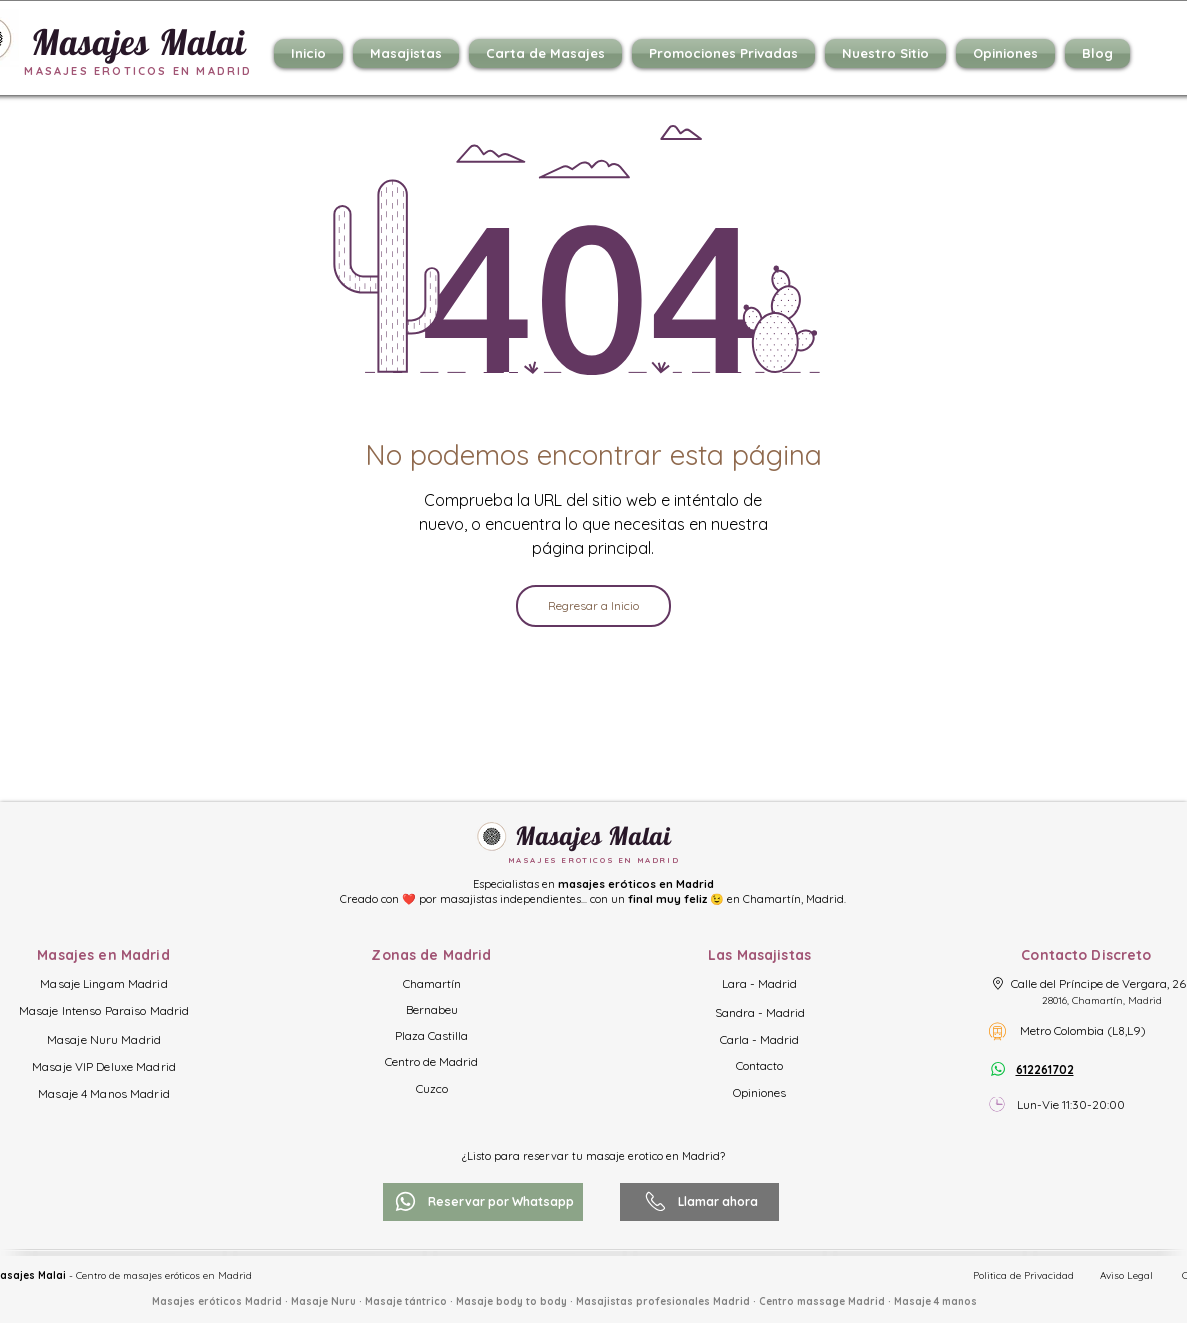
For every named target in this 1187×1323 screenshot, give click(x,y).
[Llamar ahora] (699, 1202)
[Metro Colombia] (998, 1031)
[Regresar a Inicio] (593, 606)
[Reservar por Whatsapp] (483, 1202)
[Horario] (997, 1104)
